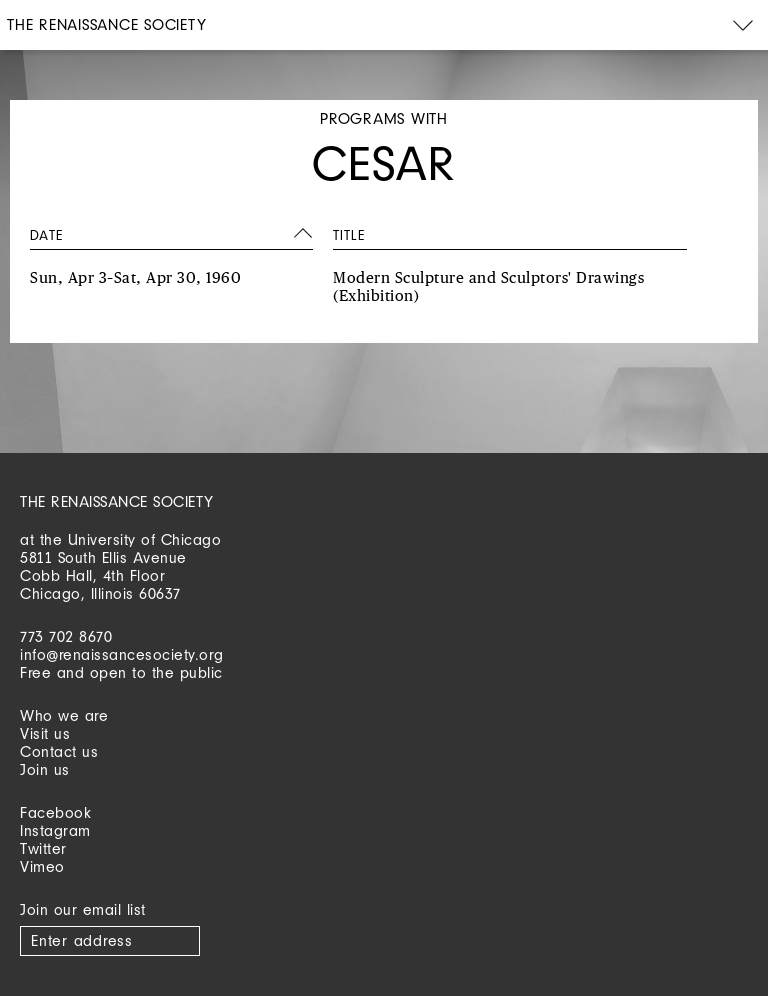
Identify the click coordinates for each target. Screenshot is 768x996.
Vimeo (42, 866)
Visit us (45, 733)
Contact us (59, 751)
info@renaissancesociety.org (122, 654)
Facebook (55, 812)
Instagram (55, 830)
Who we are (64, 715)
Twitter (43, 848)
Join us (45, 769)
